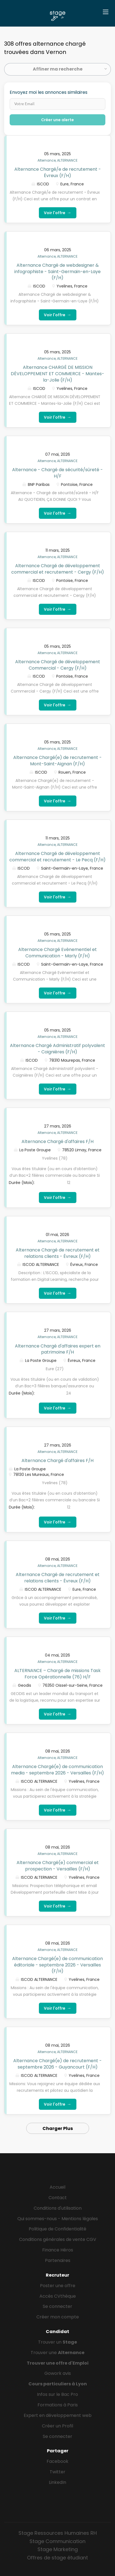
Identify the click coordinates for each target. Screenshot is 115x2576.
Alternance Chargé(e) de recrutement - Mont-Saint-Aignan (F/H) (57, 760)
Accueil (57, 2187)
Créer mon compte (57, 2317)
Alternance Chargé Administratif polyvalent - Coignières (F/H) (57, 1048)
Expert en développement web (58, 2415)
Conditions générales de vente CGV (57, 2239)
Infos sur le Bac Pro (57, 2394)
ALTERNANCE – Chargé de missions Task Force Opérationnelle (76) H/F (57, 1673)
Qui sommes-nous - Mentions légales (57, 2218)
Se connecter (57, 2306)
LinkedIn (57, 2482)
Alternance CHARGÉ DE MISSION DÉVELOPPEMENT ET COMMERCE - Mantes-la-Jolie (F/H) (57, 373)
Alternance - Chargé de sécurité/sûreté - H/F (57, 473)
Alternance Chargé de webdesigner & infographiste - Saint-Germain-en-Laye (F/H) (57, 271)
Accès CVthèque (57, 2296)
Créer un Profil (57, 2426)
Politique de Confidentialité (57, 2229)
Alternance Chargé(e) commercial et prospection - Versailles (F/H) (58, 1865)
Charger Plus (57, 2128)
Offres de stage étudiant (57, 2557)
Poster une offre (57, 2285)
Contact (58, 2197)
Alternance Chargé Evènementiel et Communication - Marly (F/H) (57, 952)
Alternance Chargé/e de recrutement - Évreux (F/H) (57, 172)
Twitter (57, 2472)
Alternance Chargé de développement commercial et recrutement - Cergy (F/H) (57, 569)
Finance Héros (57, 2250)
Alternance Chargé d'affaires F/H (57, 1141)
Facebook (57, 2461)
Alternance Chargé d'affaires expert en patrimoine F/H (57, 1349)
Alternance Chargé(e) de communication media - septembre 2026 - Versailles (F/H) (57, 1769)
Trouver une (57, 2352)
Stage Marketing (58, 2549)
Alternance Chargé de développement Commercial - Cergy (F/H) (57, 665)
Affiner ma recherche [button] (57, 69)
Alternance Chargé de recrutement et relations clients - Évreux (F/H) (58, 1253)
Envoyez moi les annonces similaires (48, 92)
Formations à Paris (58, 2405)
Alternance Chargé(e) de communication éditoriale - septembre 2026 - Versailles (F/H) (57, 1964)
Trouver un (57, 2342)
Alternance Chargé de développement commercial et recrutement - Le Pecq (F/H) (57, 856)
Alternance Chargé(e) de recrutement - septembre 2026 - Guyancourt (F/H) (57, 2063)
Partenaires (57, 2260)
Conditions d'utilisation (58, 2208)
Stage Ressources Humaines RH (57, 2533)
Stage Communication (57, 2541)
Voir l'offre (57, 212)
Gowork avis (57, 2373)
